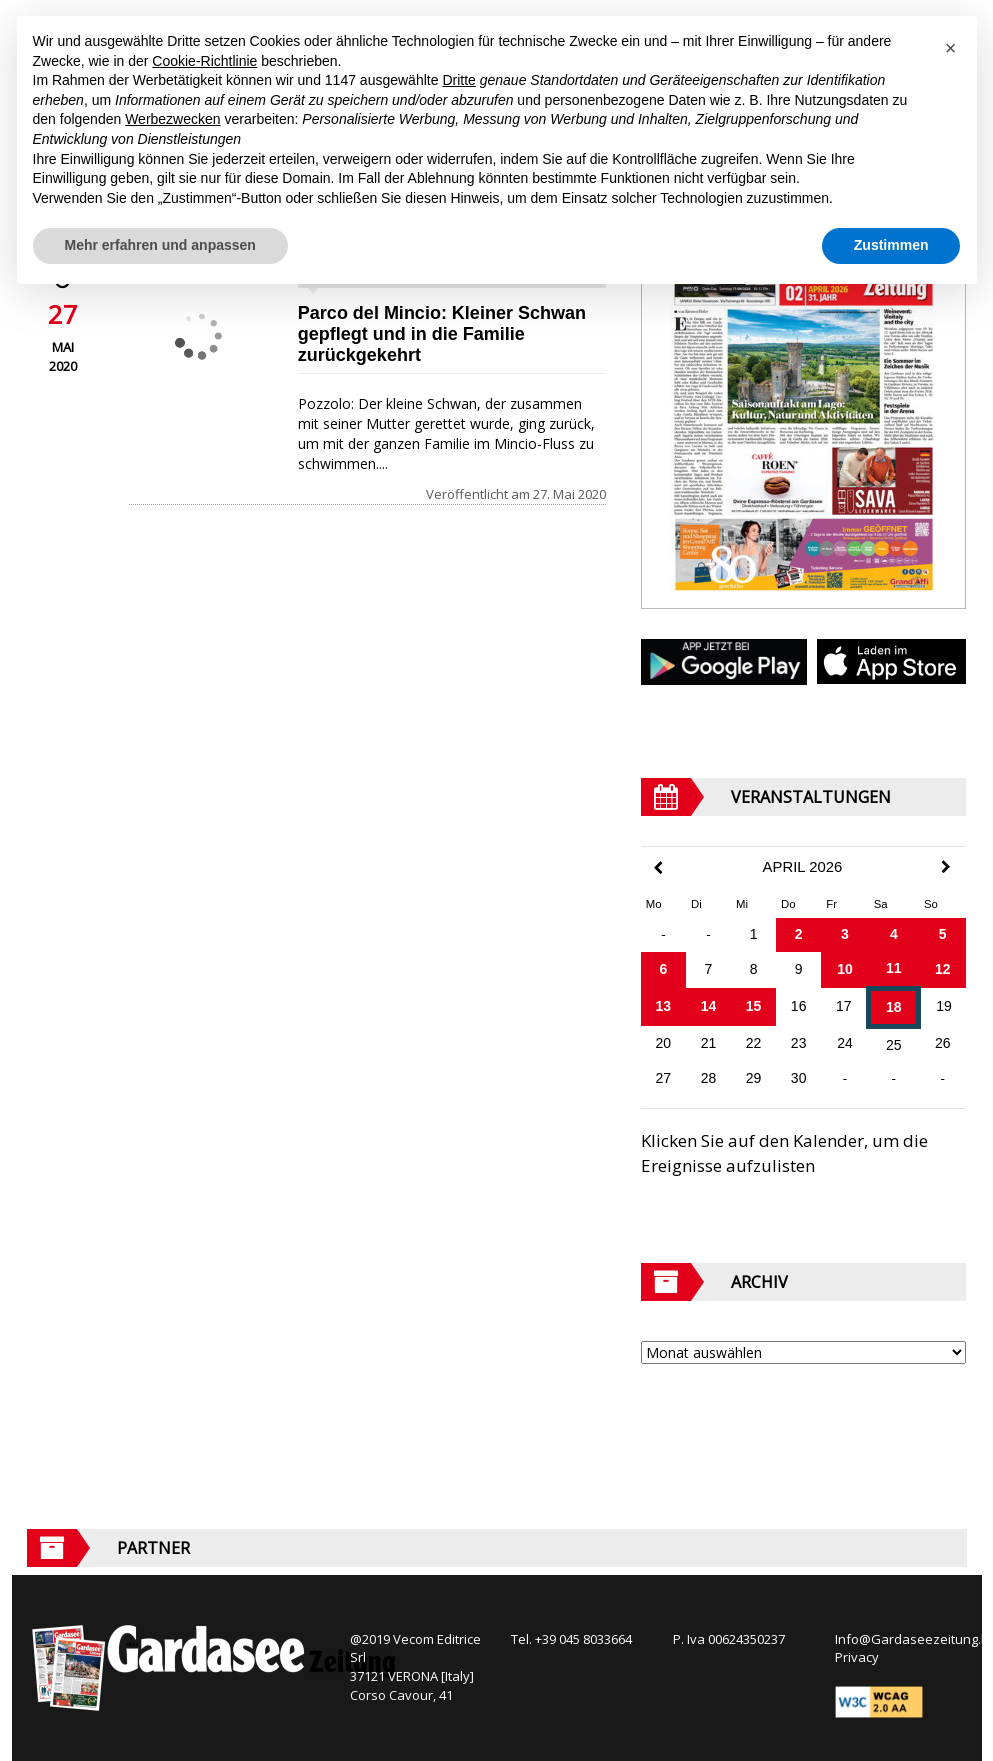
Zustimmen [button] (891, 245)
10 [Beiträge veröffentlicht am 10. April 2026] (845, 969)
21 (709, 1043)
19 (944, 1006)
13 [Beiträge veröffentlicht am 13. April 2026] (664, 1006)
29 (754, 1078)
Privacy (857, 1657)
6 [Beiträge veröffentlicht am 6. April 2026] (663, 969)
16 (799, 1006)
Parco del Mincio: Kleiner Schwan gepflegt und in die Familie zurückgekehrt (442, 334)
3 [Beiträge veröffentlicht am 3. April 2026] (845, 934)
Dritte (458, 80)
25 (894, 1045)
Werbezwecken (172, 119)
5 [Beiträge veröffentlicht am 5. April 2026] (943, 934)
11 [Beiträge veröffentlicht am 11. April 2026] (894, 968)
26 (943, 1043)
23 (799, 1043)
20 (664, 1043)
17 (844, 1006)
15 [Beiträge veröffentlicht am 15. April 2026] (754, 1006)
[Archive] (804, 1352)
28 (709, 1078)
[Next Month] (946, 867)
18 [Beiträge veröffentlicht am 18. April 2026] (894, 1007)
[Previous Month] (658, 868)
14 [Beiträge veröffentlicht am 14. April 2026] (709, 1006)
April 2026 (803, 867)
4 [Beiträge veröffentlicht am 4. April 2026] (894, 934)
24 (845, 1043)
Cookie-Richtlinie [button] (204, 61)
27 (664, 1078)
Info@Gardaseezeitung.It (911, 1639)
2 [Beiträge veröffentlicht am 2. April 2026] (799, 934)
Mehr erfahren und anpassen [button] (160, 245)
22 (754, 1043)
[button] (951, 48)
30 (799, 1078)
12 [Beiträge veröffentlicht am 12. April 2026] (943, 969)
